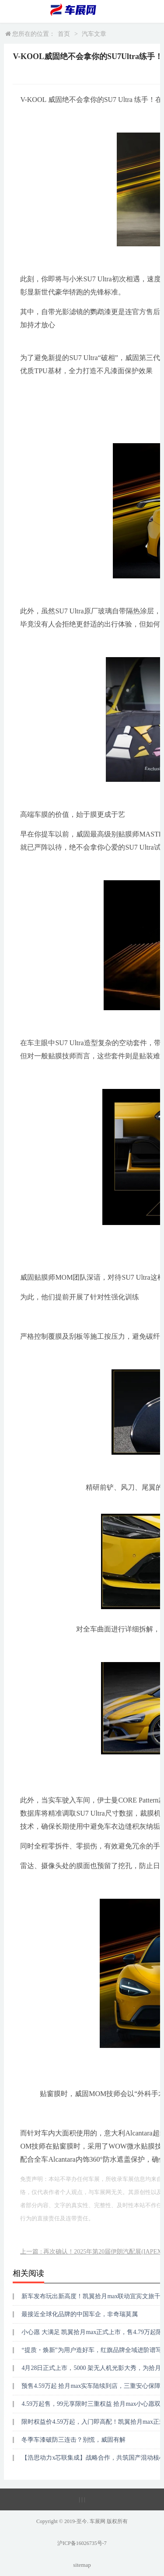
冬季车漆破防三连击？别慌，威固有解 (73, 2439)
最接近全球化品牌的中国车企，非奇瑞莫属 (79, 2314)
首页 (64, 34)
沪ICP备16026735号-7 (82, 2543)
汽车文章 (94, 34)
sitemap (82, 2565)
